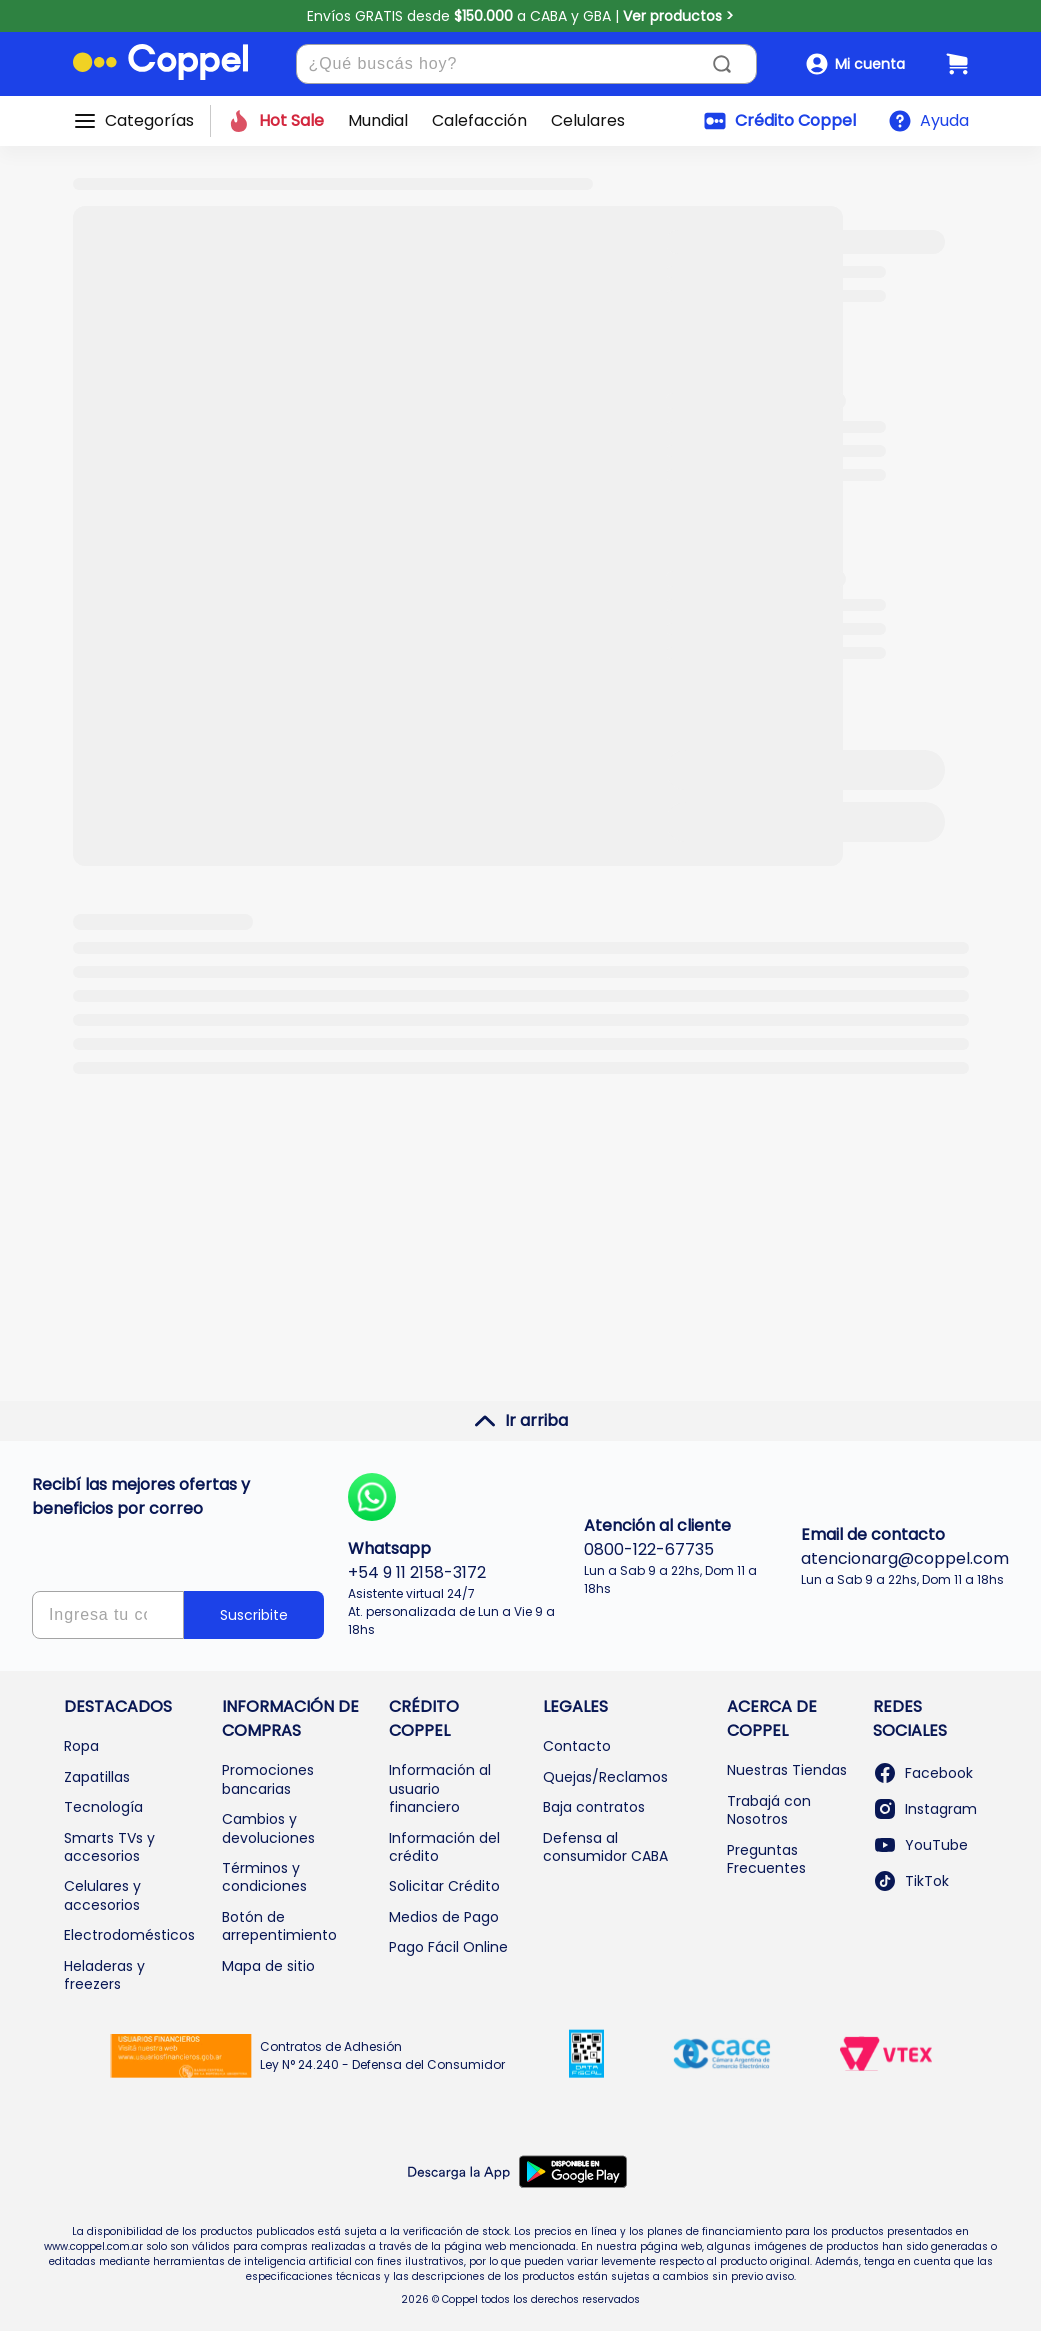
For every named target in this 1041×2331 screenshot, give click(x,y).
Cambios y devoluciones (268, 1828)
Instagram (925, 1809)
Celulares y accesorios (102, 1895)
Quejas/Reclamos (605, 1777)
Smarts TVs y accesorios (109, 1847)
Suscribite (254, 1615)
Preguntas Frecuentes (766, 1859)
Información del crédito (444, 1847)
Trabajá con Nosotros (769, 1810)
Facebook (923, 1773)
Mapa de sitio (268, 1966)
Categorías (149, 121)
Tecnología (103, 1807)
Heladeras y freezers (104, 1975)
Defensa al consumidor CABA (605, 1847)
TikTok (911, 1881)
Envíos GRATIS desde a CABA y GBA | (520, 16)
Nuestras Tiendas (787, 1770)
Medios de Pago (444, 1917)
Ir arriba (520, 1421)
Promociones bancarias (268, 1779)
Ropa (81, 1746)
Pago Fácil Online (448, 1947)
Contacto (577, 1746)
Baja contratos (594, 1807)
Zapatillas (97, 1777)
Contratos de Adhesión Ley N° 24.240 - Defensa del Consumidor (382, 2055)
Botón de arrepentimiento (279, 1926)
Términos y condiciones (264, 1877)
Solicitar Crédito (444, 1886)
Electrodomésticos (129, 1935)
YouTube (920, 1845)
